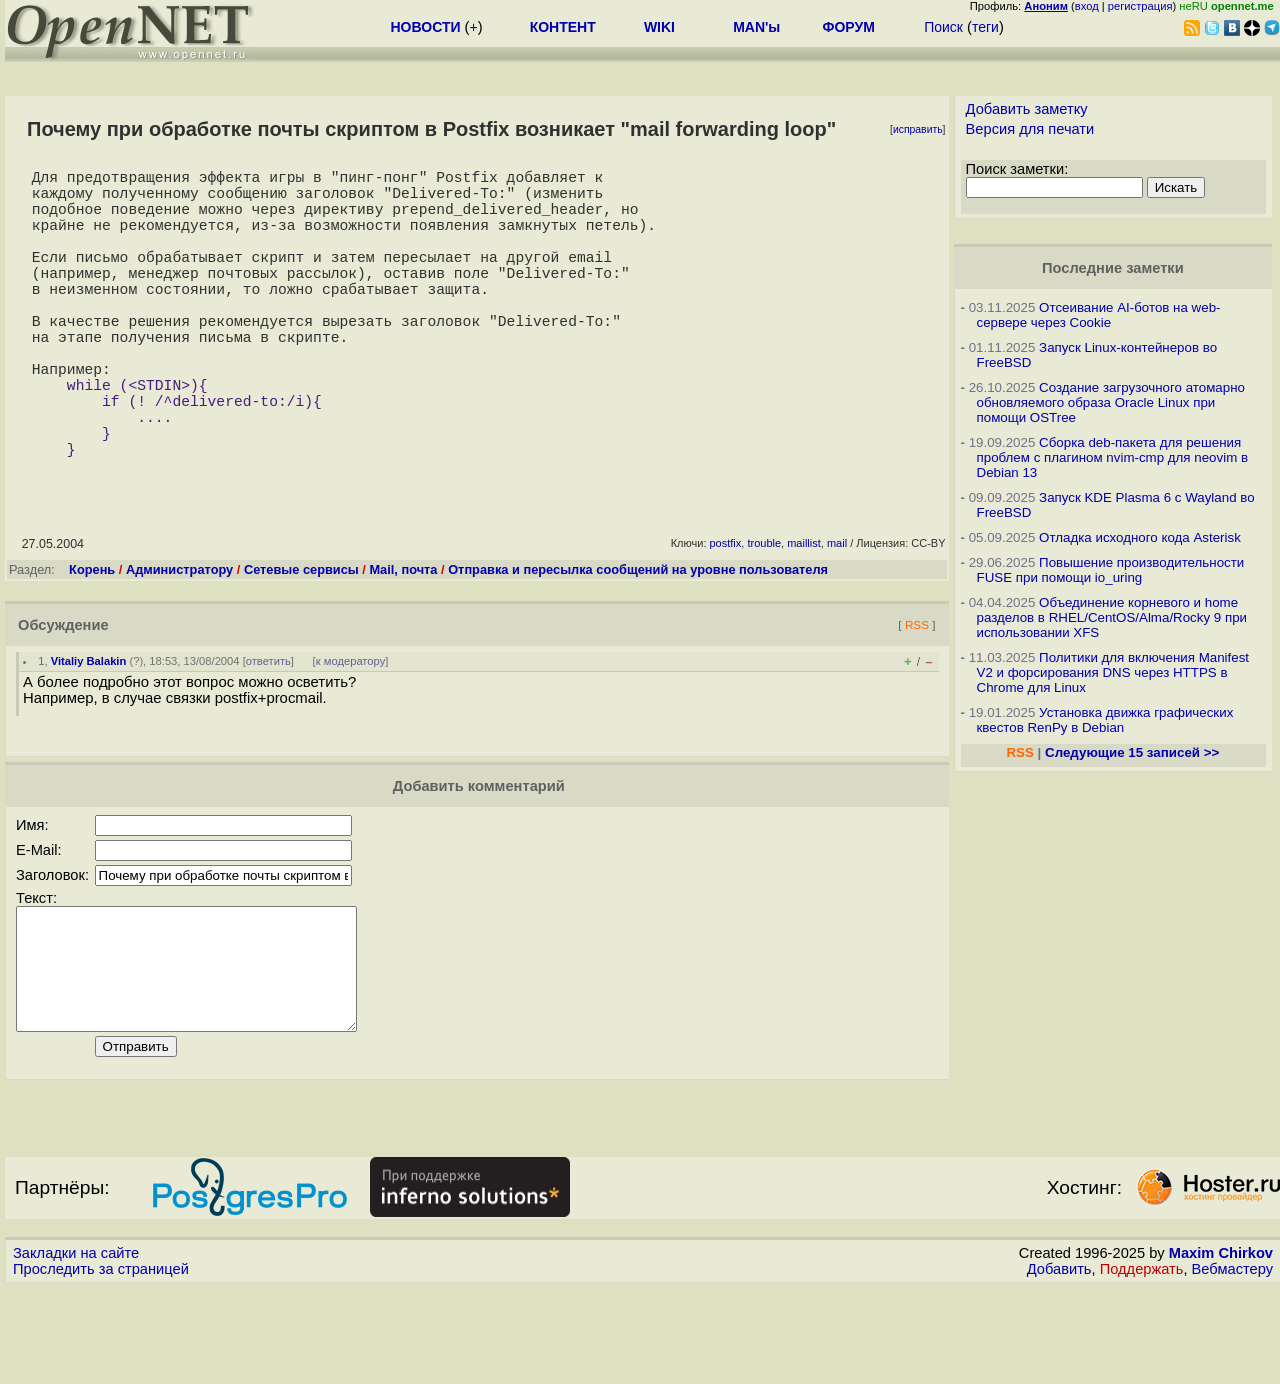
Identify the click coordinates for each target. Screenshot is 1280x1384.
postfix (726, 615)
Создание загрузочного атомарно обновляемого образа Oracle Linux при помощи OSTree (1111, 402)
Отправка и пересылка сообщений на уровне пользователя (638, 641)
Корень (92, 641)
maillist (804, 615)
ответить (268, 733)
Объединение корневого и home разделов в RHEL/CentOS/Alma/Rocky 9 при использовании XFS (1112, 617)
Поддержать (1142, 1365)
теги (985, 27)
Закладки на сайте (76, 1349)
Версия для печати (1030, 129)
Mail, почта (403, 641)
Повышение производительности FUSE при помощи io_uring (1111, 570)
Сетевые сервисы (301, 641)
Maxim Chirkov (1221, 1349)
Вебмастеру (1232, 1365)
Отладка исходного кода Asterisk (1140, 537)
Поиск (943, 27)
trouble (764, 615)
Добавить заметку (1027, 109)
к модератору (351, 733)
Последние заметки (1113, 268)
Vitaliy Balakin (89, 733)
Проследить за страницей (101, 1365)
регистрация (1140, 6)
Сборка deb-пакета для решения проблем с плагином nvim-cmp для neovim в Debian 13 (1113, 457)
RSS (917, 696)
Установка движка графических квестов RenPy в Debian (1105, 720)
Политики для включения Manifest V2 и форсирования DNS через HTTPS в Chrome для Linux (1113, 672)
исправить (918, 129)
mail (837, 615)
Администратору (179, 641)
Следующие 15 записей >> (1132, 752)
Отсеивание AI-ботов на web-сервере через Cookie (1099, 315)
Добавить (1059, 1365)
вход (1087, 6)
